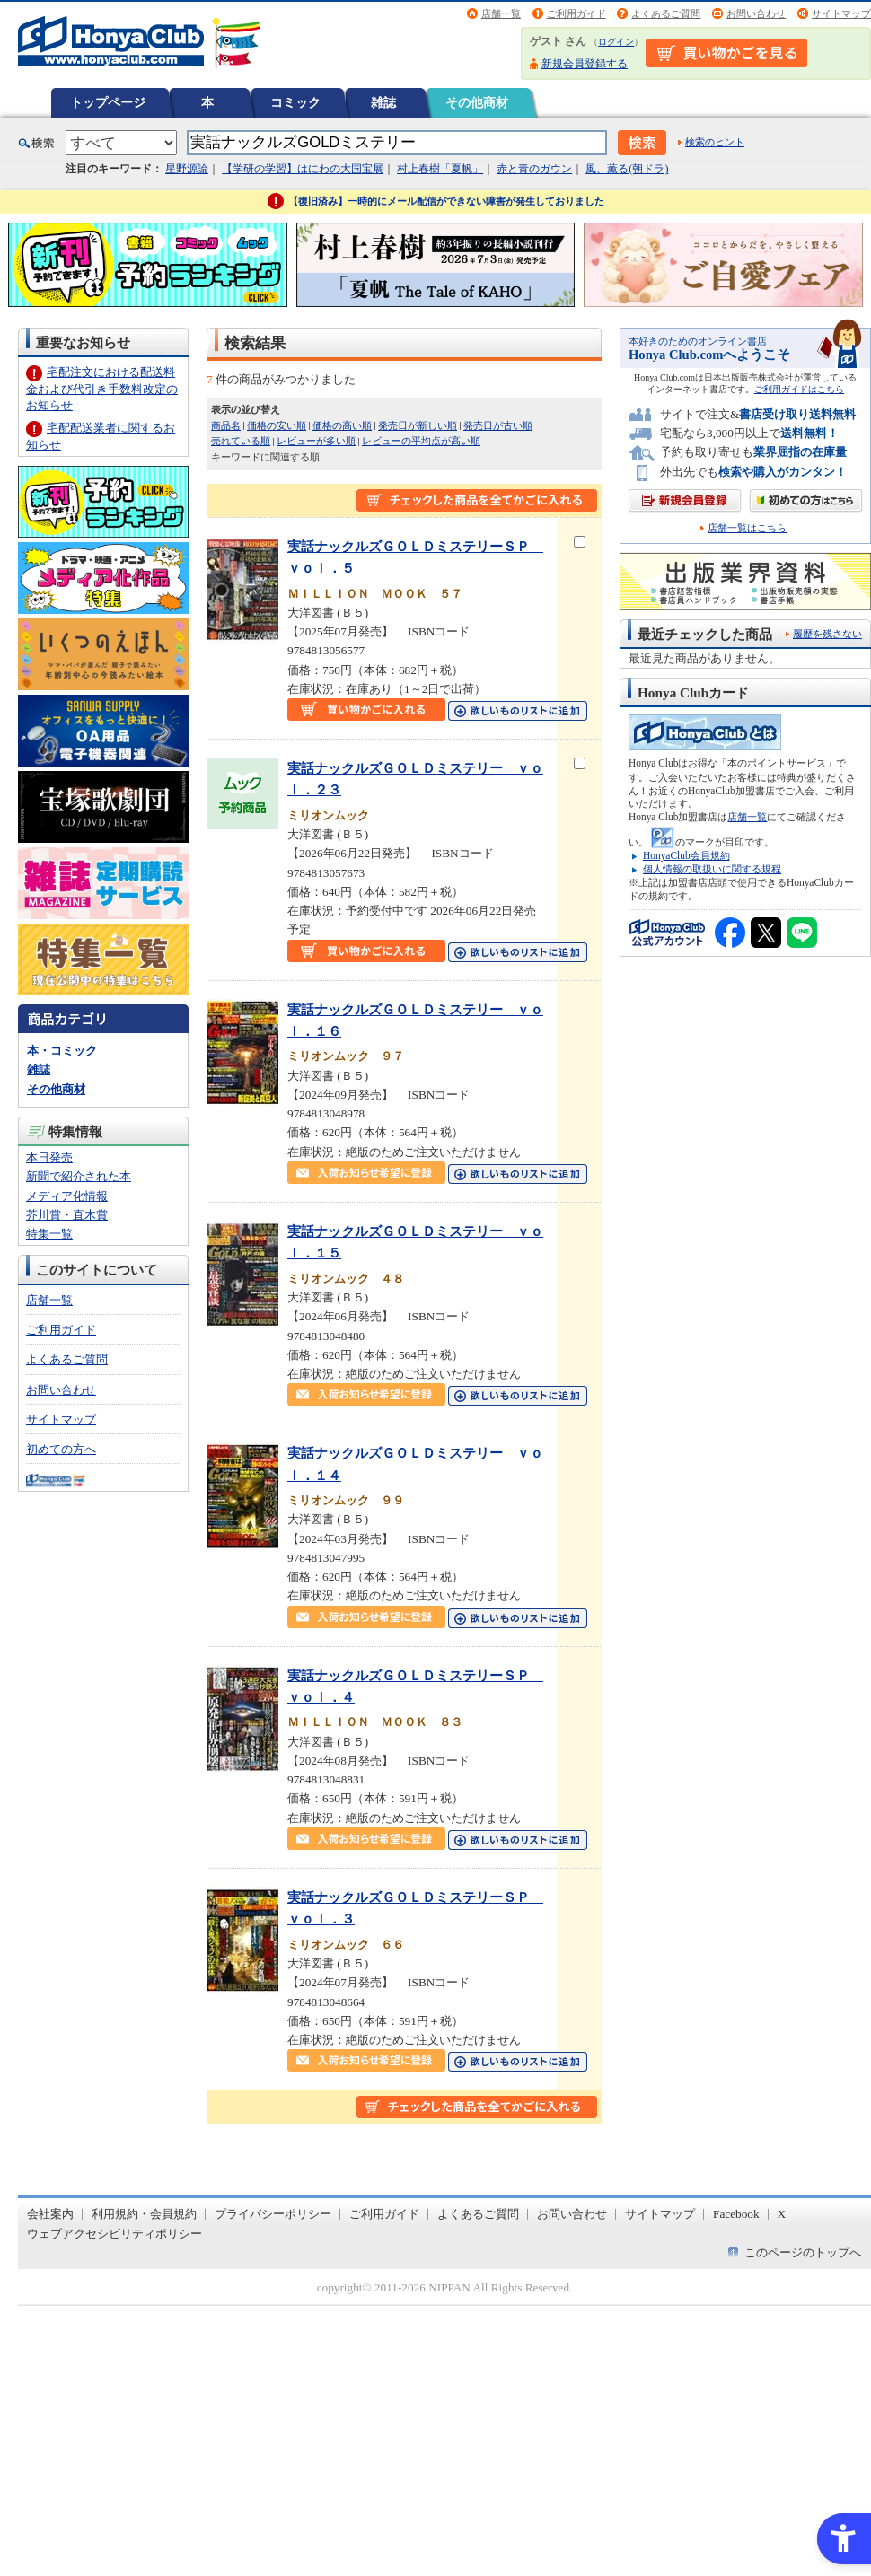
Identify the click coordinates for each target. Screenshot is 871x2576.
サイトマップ (841, 13)
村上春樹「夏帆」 (440, 168)
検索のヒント (714, 141)
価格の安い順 (276, 425)
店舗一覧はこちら (747, 528)
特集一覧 (49, 1233)
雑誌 (383, 102)
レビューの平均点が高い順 (421, 440)
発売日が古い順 (497, 425)
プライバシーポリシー (273, 2214)
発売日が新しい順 (417, 425)
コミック (295, 102)
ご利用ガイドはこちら (799, 389)
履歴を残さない (827, 633)
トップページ (107, 102)
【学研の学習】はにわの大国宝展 (302, 168)
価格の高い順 (342, 425)
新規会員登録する (584, 63)
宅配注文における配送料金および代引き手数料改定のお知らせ (102, 388)
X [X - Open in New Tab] (782, 2214)
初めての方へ (61, 1449)
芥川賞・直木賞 (67, 1215)
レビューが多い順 (316, 440)
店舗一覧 (501, 13)
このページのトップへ (802, 2252)
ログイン (616, 42)
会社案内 (50, 2214)
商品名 (226, 425)
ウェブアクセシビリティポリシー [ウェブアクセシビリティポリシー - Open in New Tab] (114, 2233)
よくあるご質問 (665, 13)
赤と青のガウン (534, 168)
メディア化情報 (67, 1196)
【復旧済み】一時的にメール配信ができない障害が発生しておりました (446, 201)
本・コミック (62, 1050)
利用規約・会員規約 (144, 2214)
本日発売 (49, 1157)
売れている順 (240, 440)
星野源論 (186, 168)
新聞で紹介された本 (78, 1176)
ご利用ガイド (576, 13)
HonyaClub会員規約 (686, 855)
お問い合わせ (756, 13)
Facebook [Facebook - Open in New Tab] (736, 2214)
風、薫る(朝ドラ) (626, 168)
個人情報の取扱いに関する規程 (712, 868)
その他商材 (476, 102)
